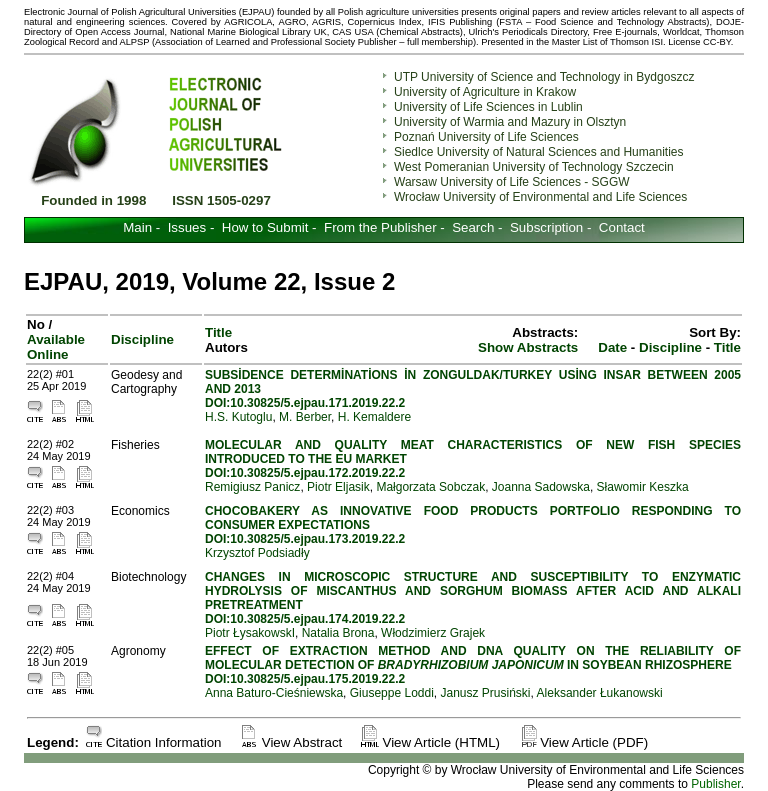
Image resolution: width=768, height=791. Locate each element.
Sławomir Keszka (643, 487)
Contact (622, 227)
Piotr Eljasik (338, 487)
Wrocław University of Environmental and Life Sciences (540, 197)
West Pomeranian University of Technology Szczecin (534, 167)
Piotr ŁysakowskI (250, 633)
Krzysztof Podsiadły (257, 553)
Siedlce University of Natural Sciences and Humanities (538, 152)
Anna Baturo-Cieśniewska (274, 693)
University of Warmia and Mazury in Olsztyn (510, 122)
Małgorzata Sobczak (430, 487)
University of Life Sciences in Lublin (488, 107)
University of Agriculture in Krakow (485, 92)
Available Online (56, 347)
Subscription (546, 227)
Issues (187, 227)
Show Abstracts (528, 347)
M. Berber (305, 417)
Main (137, 227)
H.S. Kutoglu (238, 417)
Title (727, 347)
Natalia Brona (338, 633)
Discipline (142, 339)
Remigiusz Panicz (252, 487)
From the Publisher (380, 227)
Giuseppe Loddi (392, 693)
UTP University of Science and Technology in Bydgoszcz (544, 77)
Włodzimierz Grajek (433, 633)
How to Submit (265, 227)
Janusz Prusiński (486, 693)
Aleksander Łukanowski (600, 693)
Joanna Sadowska (541, 487)
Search (473, 227)
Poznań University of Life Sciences (486, 137)
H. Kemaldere (374, 417)
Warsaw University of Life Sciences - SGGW (512, 182)
